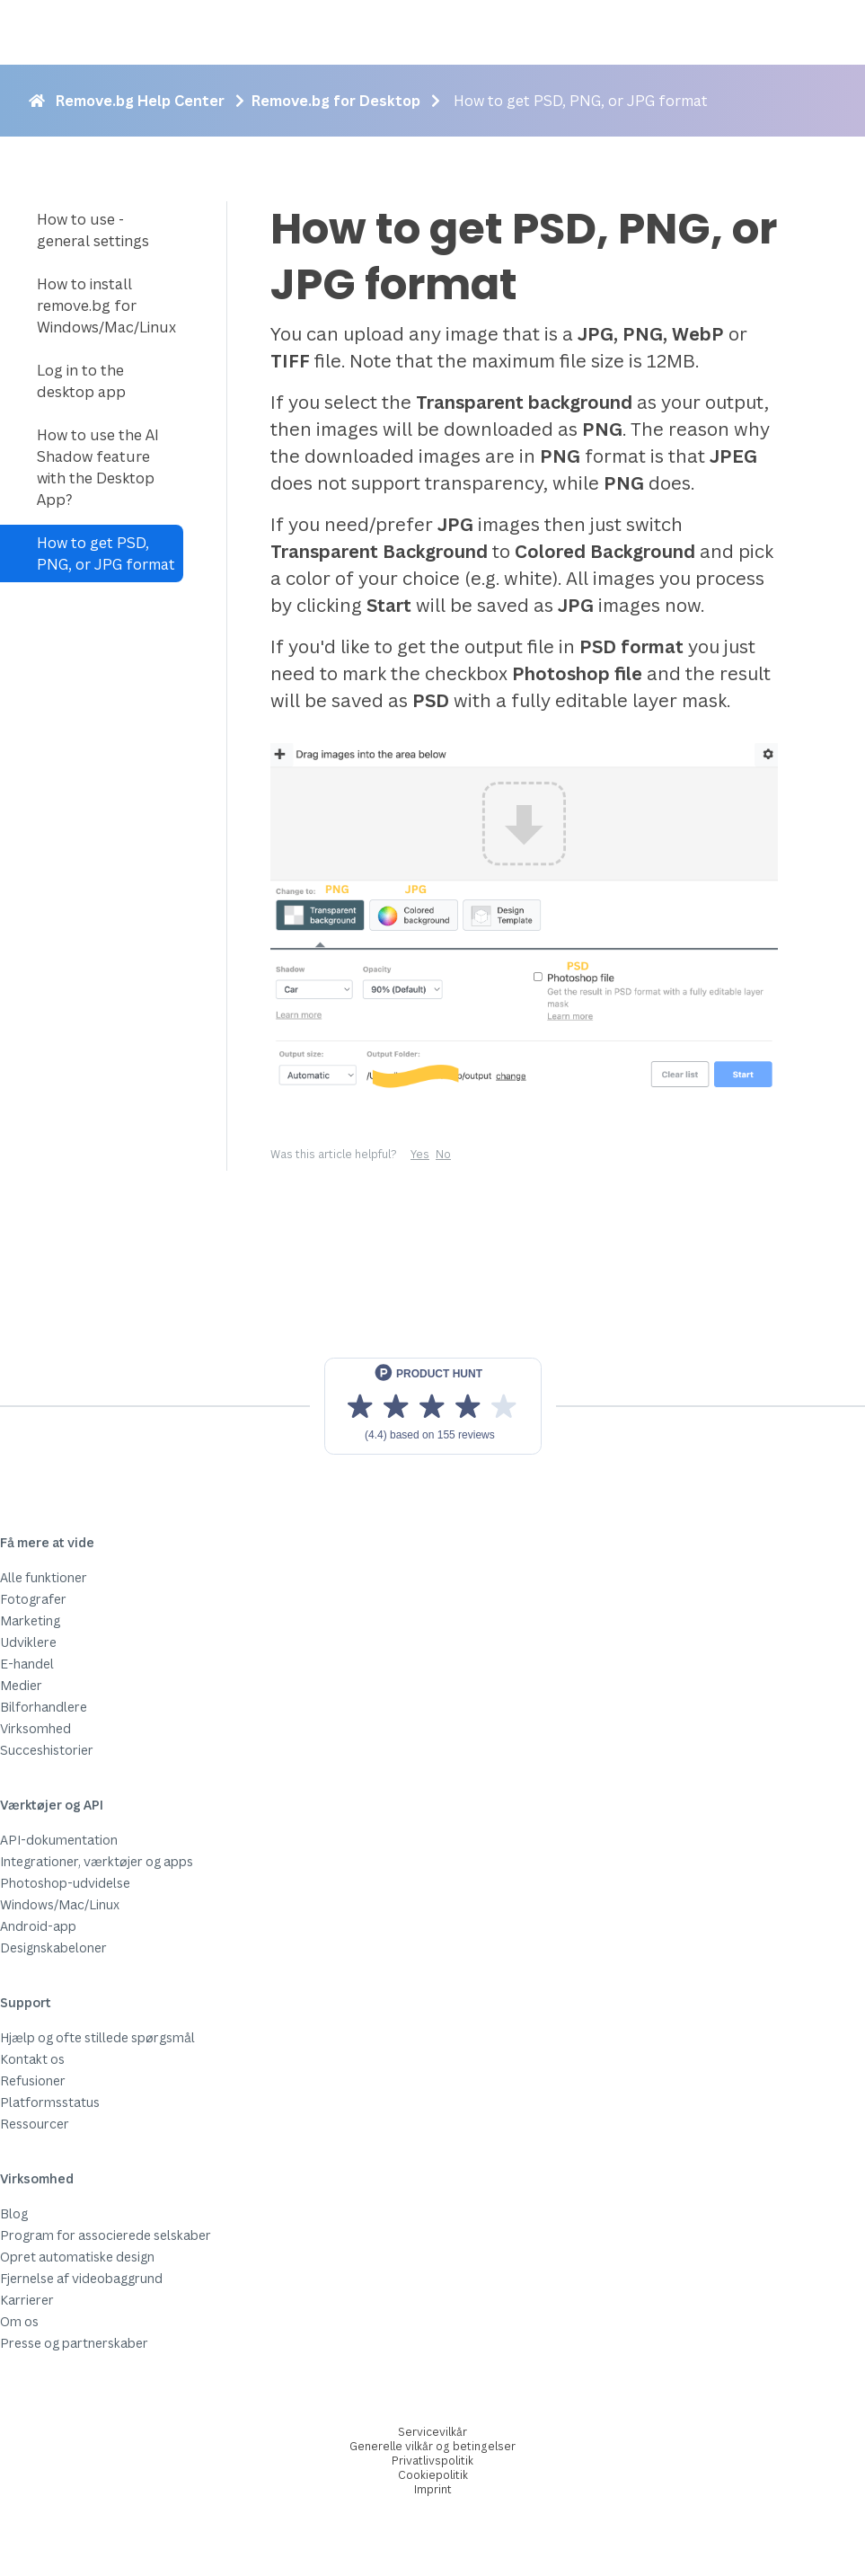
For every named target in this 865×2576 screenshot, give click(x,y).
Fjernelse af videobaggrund (81, 2278)
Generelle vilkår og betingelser (432, 2446)
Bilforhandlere (43, 1706)
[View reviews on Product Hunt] (433, 1406)
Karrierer (27, 2299)
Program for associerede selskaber (105, 2235)
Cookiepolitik (433, 2475)
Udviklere (28, 1642)
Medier (21, 1685)
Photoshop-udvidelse (65, 1882)
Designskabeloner (53, 1947)
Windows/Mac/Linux (59, 1904)
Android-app (38, 1925)
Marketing (30, 1620)
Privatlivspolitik (432, 2460)
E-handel (27, 1663)
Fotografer (33, 1598)
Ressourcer (34, 2123)
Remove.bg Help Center (140, 101)
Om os (19, 2321)
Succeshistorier (46, 1749)
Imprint (433, 2489)
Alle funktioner (43, 1577)
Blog (14, 2213)
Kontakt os (32, 2058)
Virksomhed (35, 1728)
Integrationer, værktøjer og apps (96, 1861)
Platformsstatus (50, 2102)
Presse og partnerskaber (74, 2342)
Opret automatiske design (77, 2256)
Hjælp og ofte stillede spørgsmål (97, 2037)
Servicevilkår (432, 2431)
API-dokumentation (59, 1839)
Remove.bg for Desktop (336, 101)
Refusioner (33, 2080)
